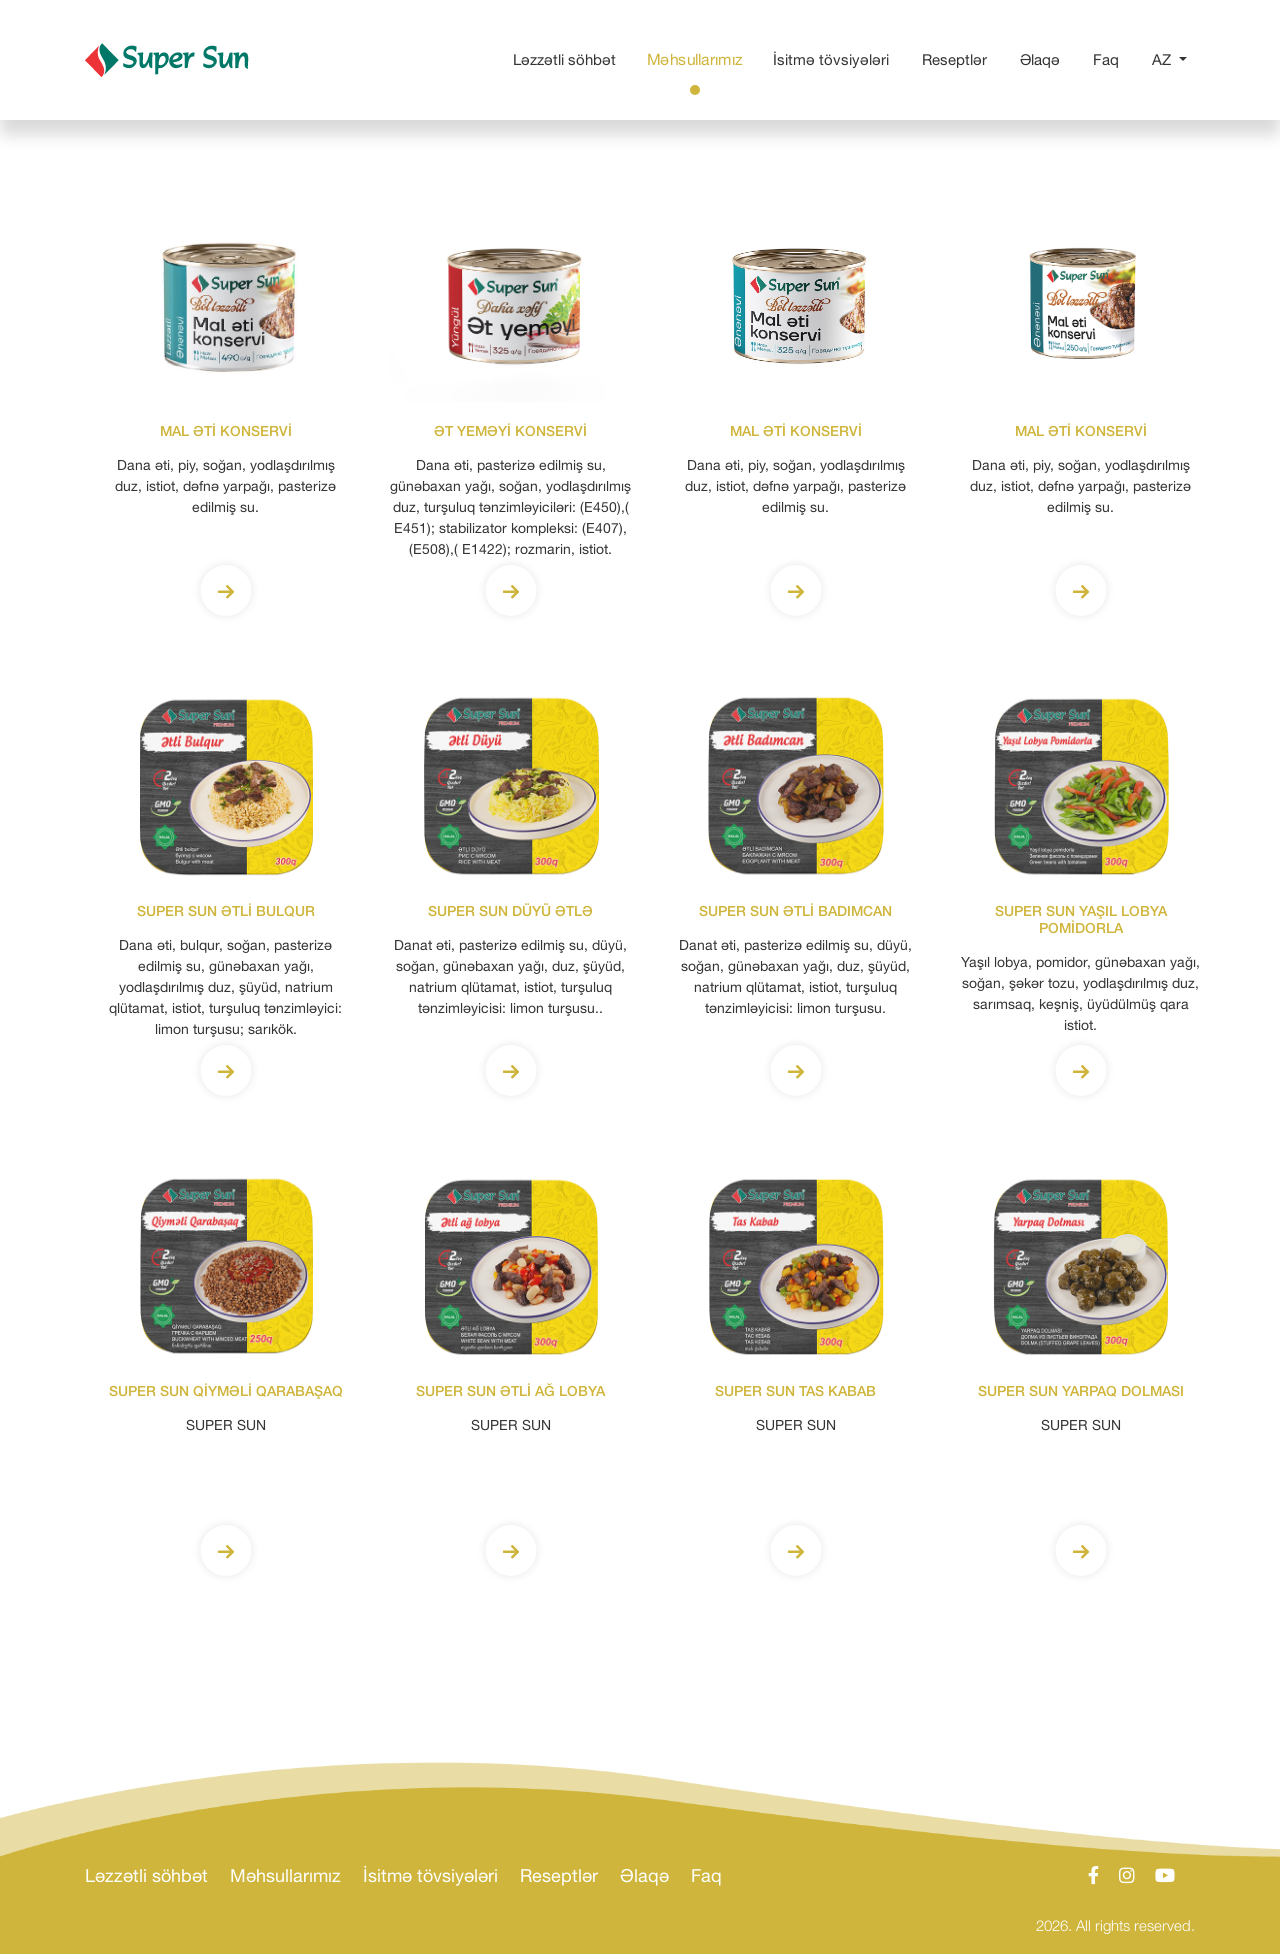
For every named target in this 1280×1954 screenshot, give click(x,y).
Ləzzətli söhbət (568, 58)
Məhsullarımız (699, 57)
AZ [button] (1163, 59)
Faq (1110, 58)
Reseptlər (958, 58)
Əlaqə (1044, 58)
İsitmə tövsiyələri (835, 58)
